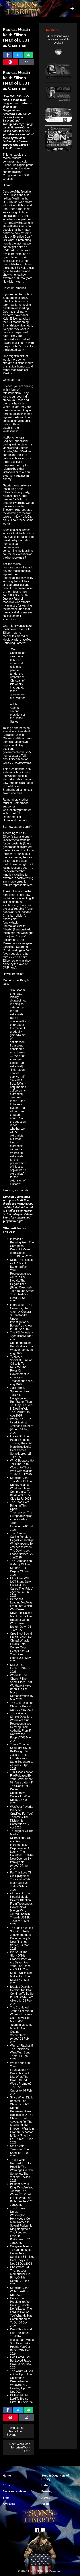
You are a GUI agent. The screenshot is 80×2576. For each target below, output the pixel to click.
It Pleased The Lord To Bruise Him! (19, 2398)
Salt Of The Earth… (17, 1666)
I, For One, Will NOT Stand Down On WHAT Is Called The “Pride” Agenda (21, 1585)
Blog (6, 2497)
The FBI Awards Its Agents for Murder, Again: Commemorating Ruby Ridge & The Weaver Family (22, 1341)
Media (45, 2503)
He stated (26, 325)
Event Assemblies (14, 2491)
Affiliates (9, 2503)
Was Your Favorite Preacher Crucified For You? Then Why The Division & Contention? (22, 1815)
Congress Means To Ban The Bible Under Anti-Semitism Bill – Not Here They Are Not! (22, 2255)
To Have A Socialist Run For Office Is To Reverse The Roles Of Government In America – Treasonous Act (21, 1369)
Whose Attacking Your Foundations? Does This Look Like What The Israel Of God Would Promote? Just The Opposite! (20, 2076)
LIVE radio (9, 250)
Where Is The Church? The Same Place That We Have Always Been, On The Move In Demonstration (21, 1685)
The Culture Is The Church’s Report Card (21, 1706)
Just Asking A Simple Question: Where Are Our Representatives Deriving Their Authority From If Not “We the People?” (21, 1725)
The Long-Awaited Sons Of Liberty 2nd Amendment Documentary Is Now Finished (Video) (21, 1936)
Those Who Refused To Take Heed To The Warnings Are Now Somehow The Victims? (21, 2168)
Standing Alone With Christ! (19, 2289)
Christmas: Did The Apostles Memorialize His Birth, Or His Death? (20, 2274)
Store (6, 2485)
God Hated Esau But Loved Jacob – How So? (21, 2360)
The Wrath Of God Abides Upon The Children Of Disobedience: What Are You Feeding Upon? (21, 2379)
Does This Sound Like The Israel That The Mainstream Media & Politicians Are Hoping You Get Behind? (22, 2340)
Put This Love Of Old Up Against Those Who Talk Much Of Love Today (20, 1879)
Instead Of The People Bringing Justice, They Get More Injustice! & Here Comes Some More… (21, 1445)
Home (7, 2475)
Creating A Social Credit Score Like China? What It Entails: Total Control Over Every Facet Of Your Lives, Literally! (21, 1646)
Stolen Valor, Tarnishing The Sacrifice (19, 2149)
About (45, 2497)
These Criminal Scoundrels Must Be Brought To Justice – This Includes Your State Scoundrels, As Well (21, 1755)
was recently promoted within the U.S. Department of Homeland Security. (17, 815)
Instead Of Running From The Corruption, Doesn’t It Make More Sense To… (22, 1247)
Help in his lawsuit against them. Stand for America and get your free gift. (18, 1216)
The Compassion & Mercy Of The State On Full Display (21, 1566)
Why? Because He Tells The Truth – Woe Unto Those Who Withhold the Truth (22, 1467)
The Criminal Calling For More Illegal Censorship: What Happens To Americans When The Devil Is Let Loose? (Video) (22, 1543)
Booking (46, 2491)
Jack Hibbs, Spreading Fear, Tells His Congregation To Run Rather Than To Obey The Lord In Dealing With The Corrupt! (21, 1400)
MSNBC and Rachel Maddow (18, 1205)
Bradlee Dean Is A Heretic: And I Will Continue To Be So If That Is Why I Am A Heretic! (22, 1993)
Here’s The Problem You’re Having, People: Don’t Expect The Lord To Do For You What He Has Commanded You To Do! (21, 2310)
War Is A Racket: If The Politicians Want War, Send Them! (21, 2051)
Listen (45, 2485)
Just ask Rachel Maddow (13, 600)
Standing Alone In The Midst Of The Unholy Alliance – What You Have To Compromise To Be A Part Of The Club (21, 1488)
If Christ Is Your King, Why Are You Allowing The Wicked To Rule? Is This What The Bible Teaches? (21, 2192)
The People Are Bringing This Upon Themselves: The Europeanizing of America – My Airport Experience (21, 1514)
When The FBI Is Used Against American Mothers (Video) (21, 1424)
